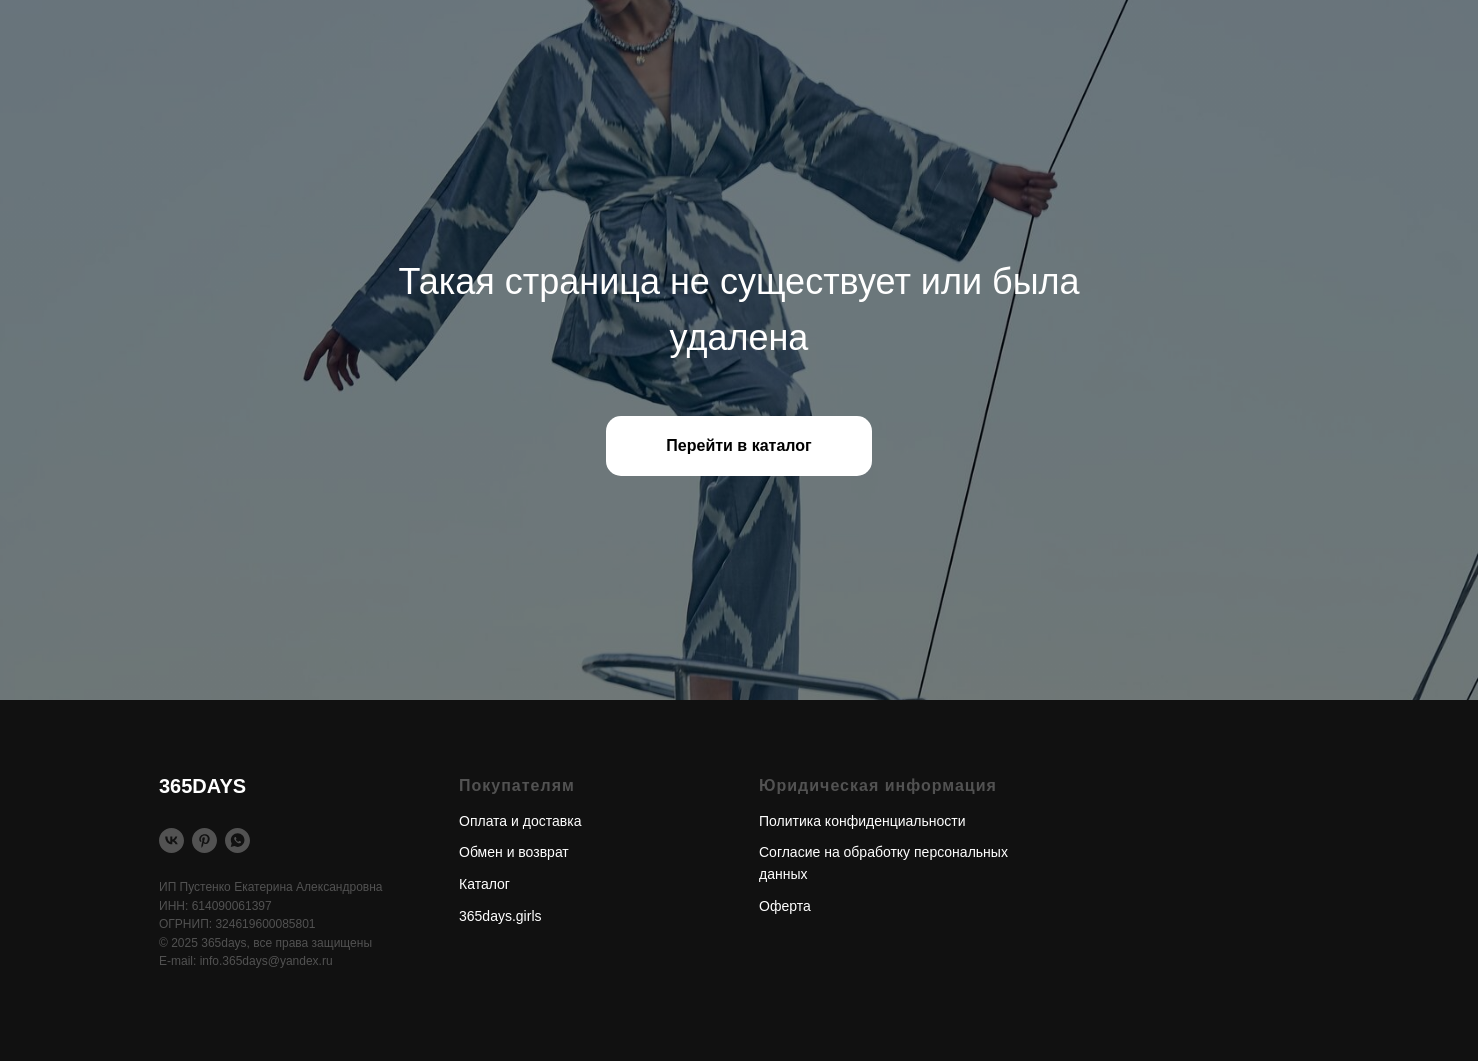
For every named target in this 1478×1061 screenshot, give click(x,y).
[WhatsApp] (237, 840)
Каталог (484, 884)
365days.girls (500, 916)
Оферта (785, 906)
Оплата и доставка (520, 821)
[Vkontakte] (171, 840)
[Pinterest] (204, 840)
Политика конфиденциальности (862, 821)
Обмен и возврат (514, 852)
